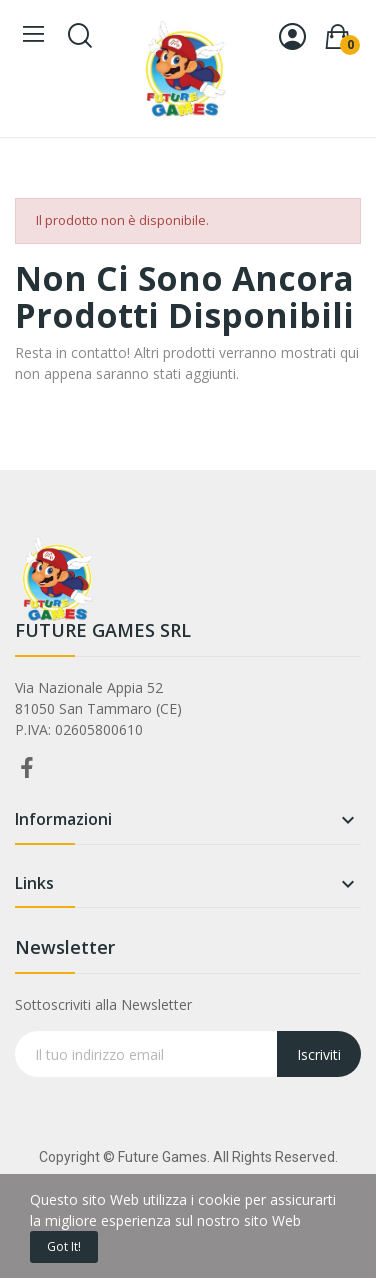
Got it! (64, 1246)
